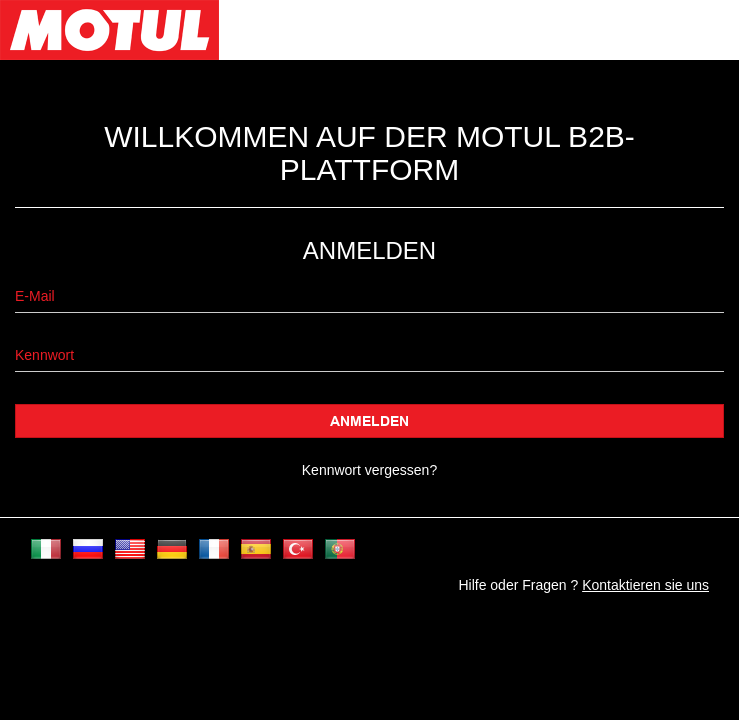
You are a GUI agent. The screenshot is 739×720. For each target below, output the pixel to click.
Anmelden (369, 421)
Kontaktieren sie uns (645, 585)
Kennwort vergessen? (369, 470)
